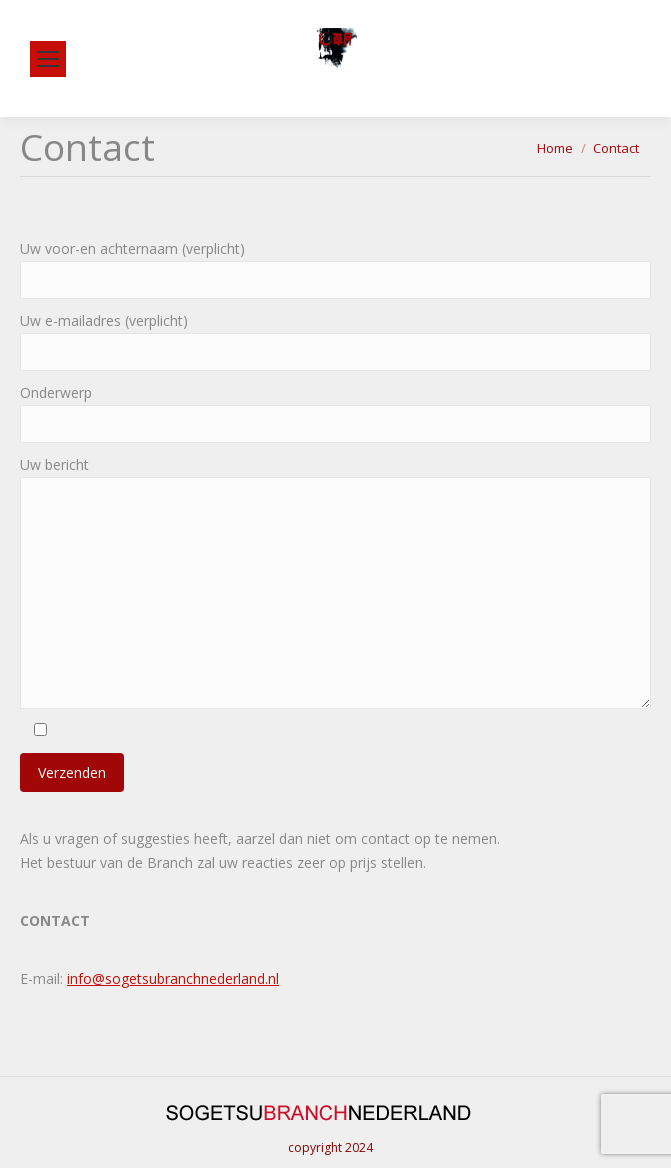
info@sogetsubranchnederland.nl (173, 978)
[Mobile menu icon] (48, 59)
